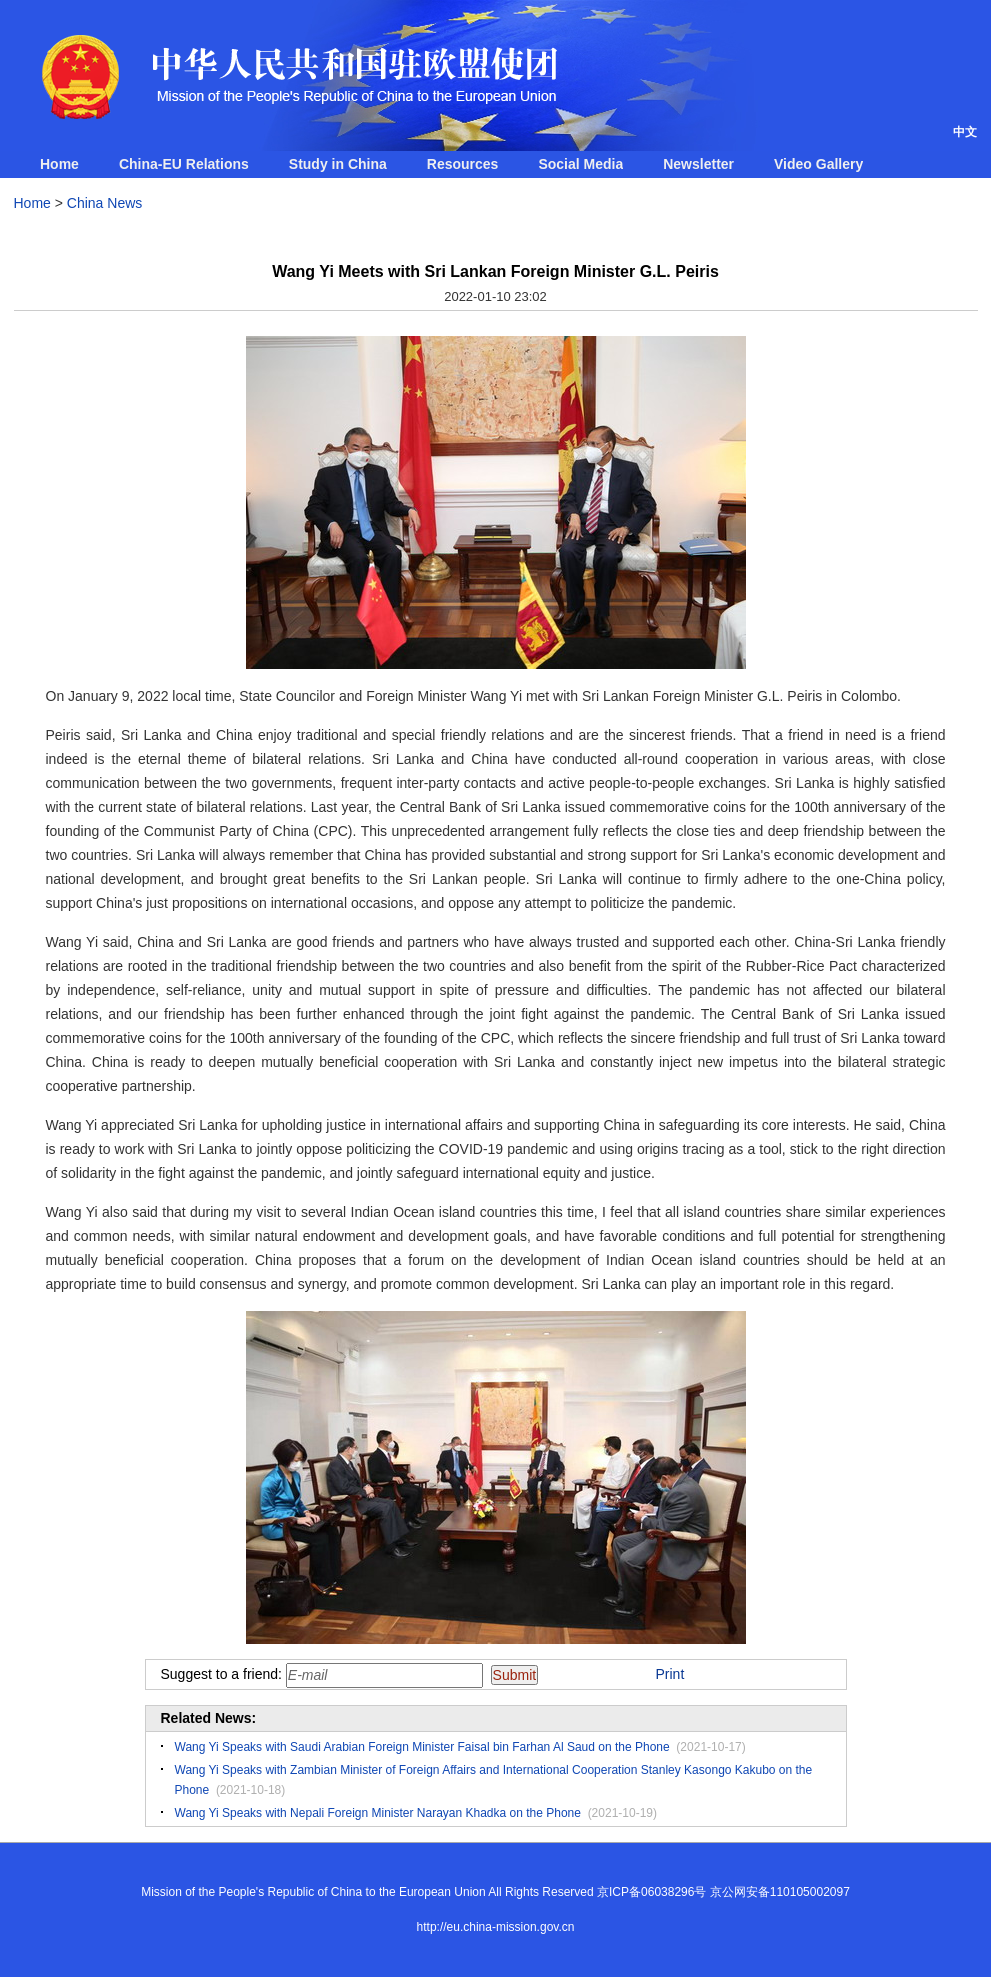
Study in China (338, 164)
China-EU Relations (184, 164)
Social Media (580, 164)
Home (59, 164)
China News (104, 203)
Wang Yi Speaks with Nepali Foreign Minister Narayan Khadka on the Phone (378, 1813)
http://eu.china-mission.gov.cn (496, 1927)
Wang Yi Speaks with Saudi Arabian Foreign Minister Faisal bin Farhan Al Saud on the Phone (422, 1747)
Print (670, 1674)
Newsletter (698, 164)
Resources (463, 164)
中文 (965, 132)
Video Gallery (818, 164)
